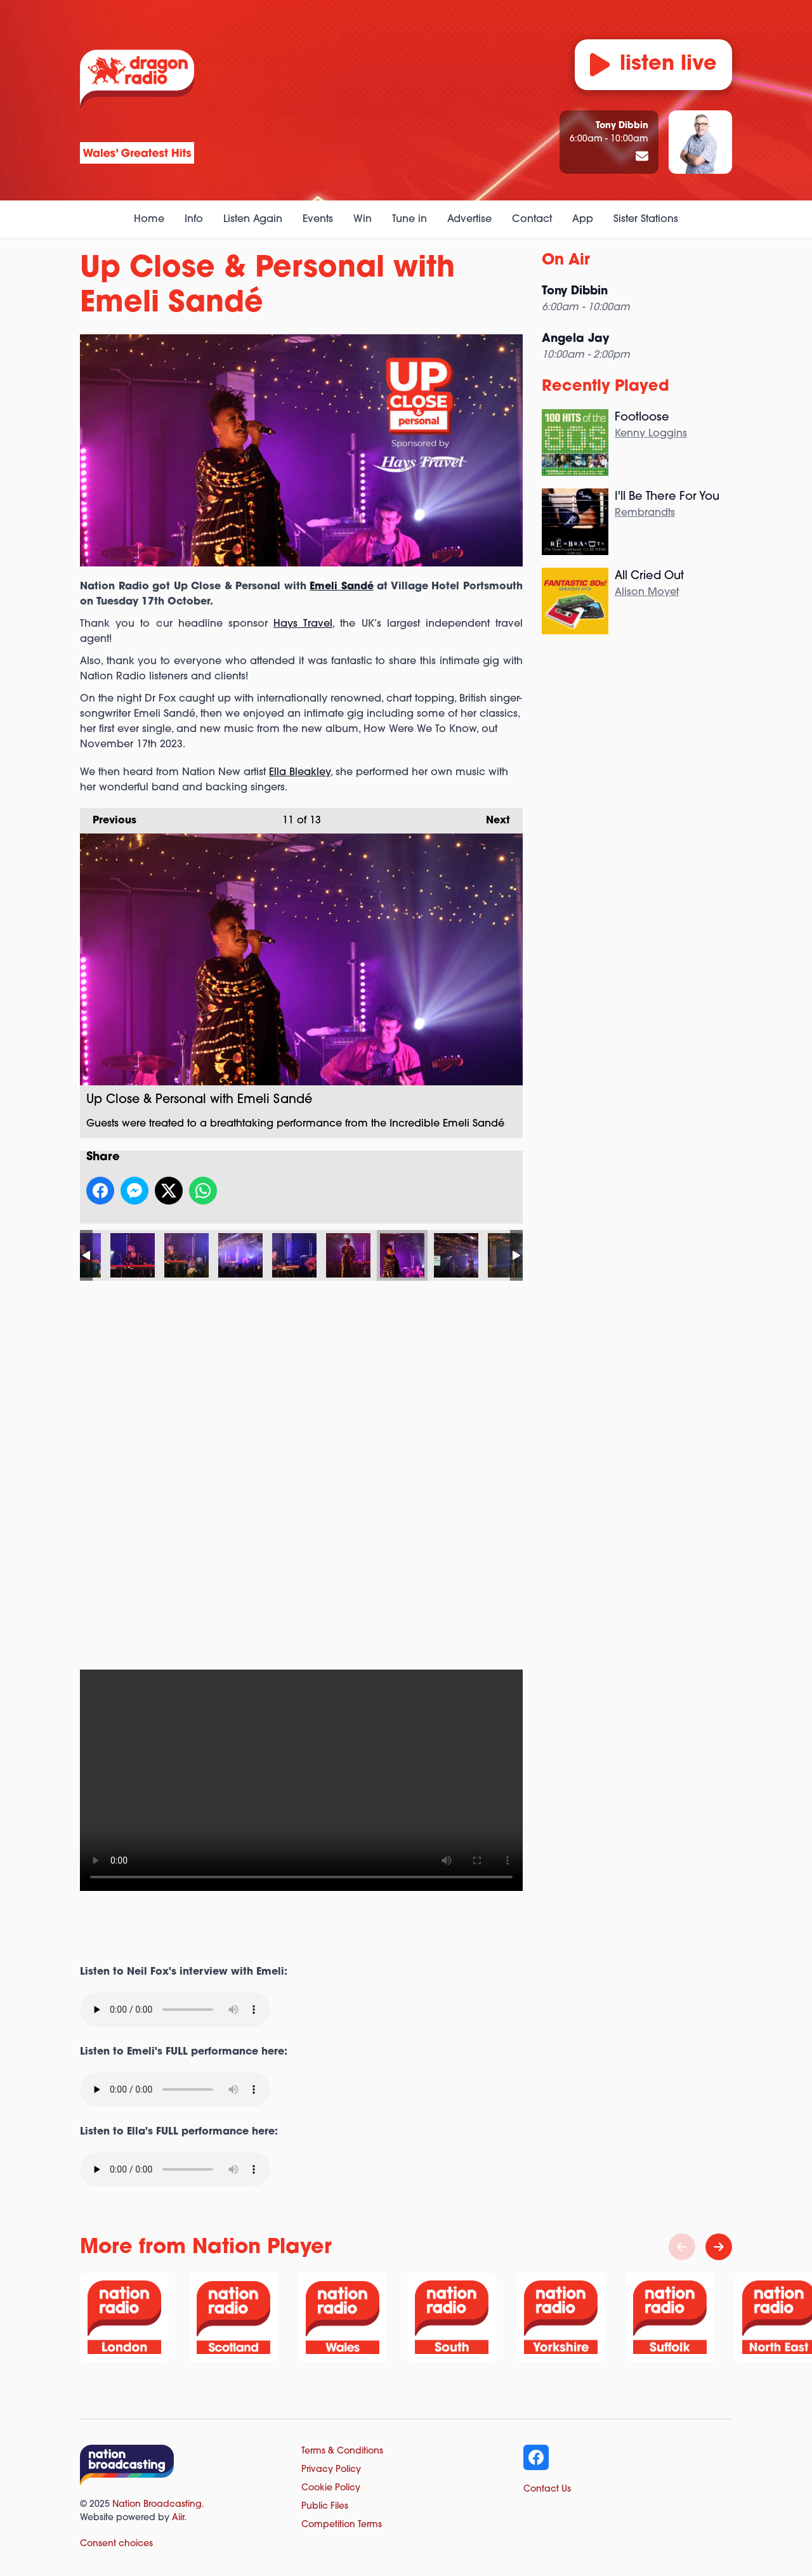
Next (491, 817)
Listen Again (252, 219)
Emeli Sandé (342, 587)
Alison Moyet (647, 592)
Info (194, 219)
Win (362, 219)
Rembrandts (645, 513)
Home (149, 219)
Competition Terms (341, 2525)
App (582, 219)
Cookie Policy (330, 2488)
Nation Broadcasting (157, 2504)
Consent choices (116, 2544)
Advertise (469, 219)
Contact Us (547, 2489)
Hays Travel (302, 624)
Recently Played (605, 387)
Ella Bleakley (300, 773)
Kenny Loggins (651, 434)
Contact (532, 219)
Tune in (409, 219)
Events (318, 219)
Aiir (178, 2518)
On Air (566, 260)
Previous (108, 817)
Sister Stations (645, 219)
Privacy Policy (331, 2470)
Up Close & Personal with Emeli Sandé (132, 1255)
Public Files (324, 2506)
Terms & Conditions (342, 2451)
